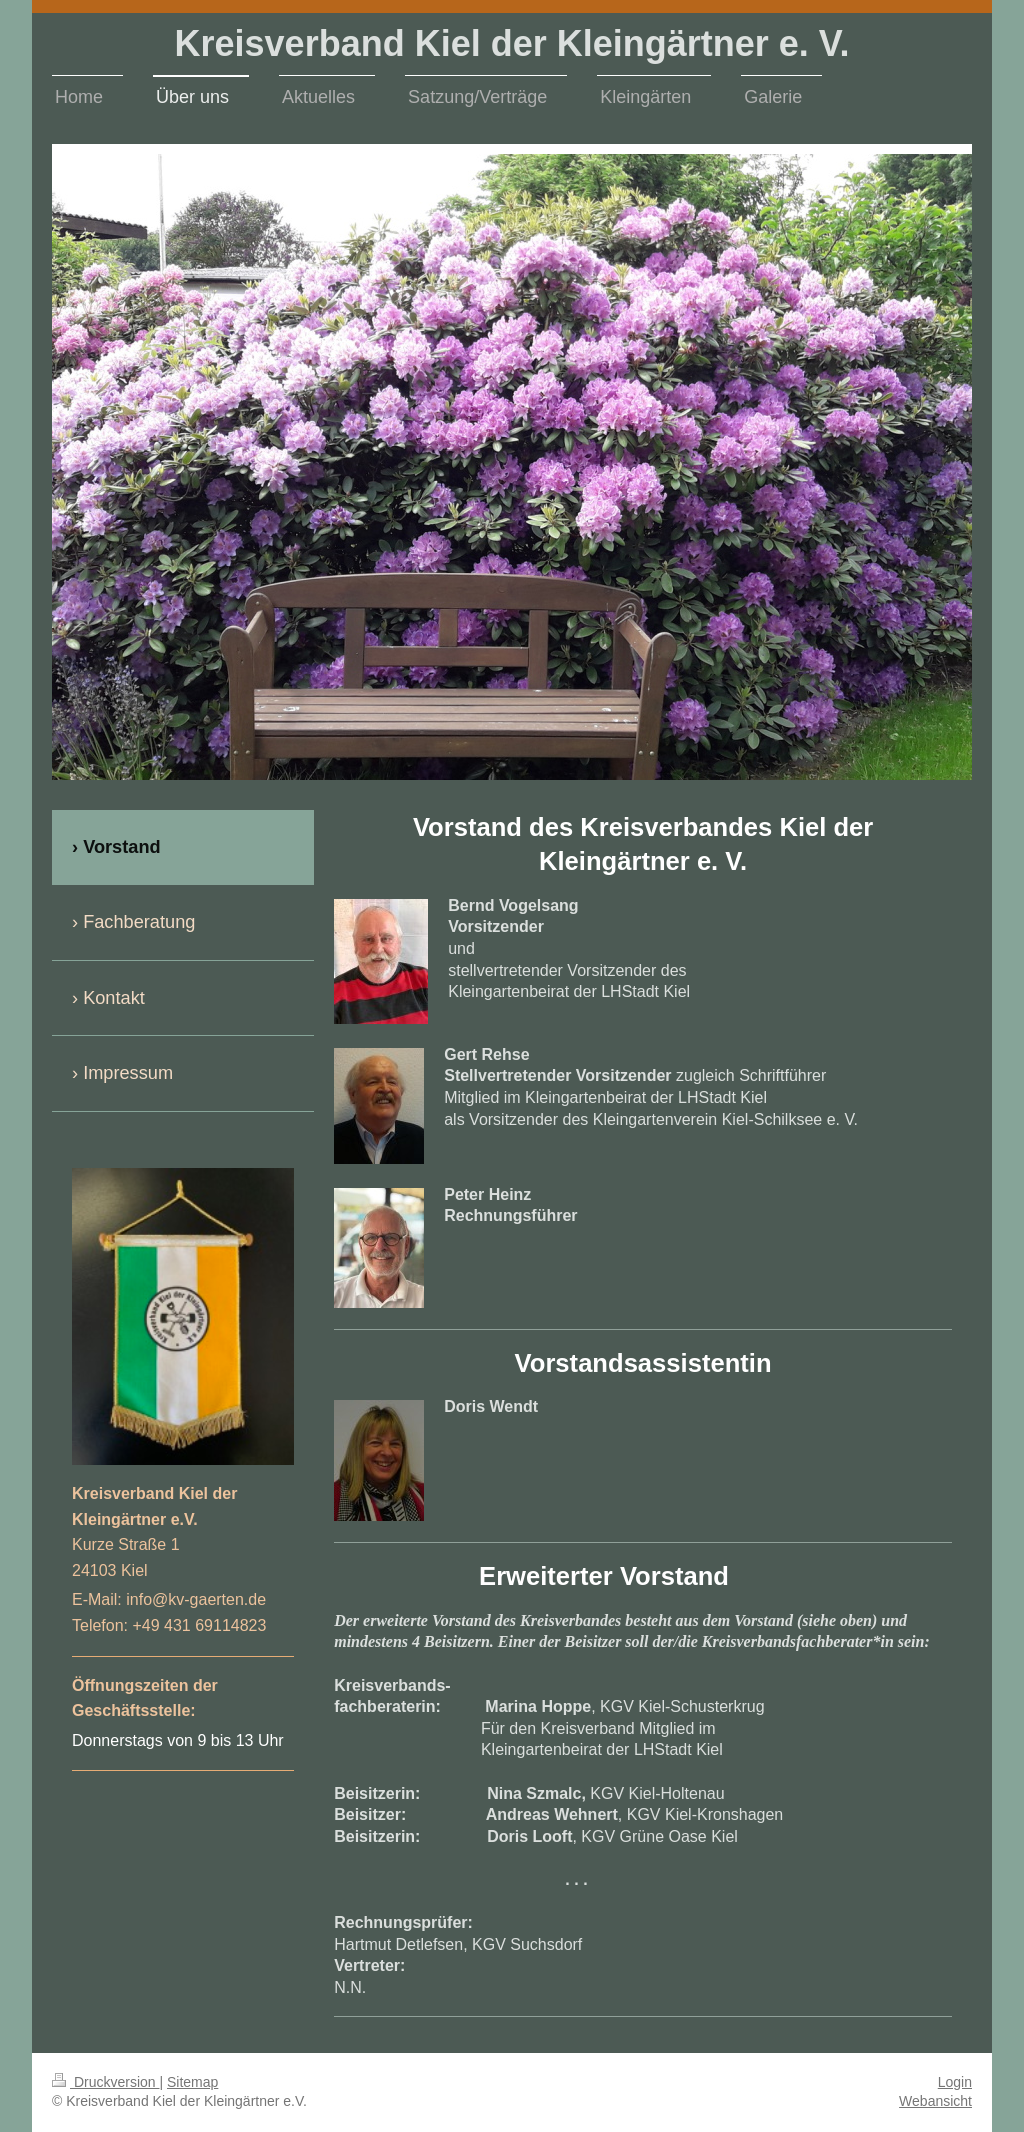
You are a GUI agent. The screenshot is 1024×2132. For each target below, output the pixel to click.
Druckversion (105, 2082)
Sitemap (192, 2082)
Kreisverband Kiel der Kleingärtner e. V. (512, 43)
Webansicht (935, 2101)
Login (955, 2082)
